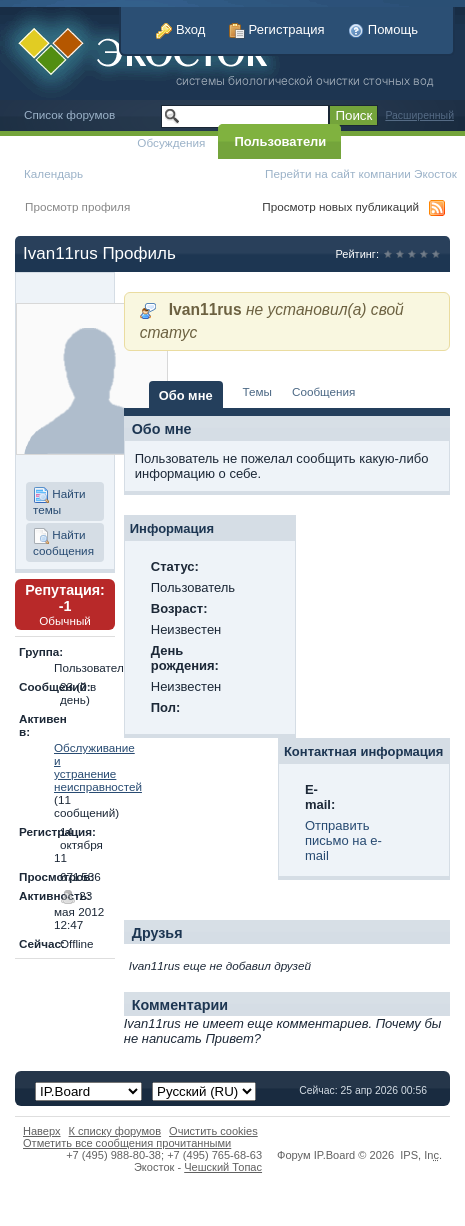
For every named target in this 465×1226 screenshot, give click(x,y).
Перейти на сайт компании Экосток (361, 173)
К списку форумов (115, 1131)
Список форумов (69, 114)
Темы (257, 391)
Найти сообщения (63, 542)
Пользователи (280, 141)
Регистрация (277, 29)
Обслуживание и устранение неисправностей (98, 767)
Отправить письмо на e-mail (343, 840)
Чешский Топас (223, 1167)
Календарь (53, 173)
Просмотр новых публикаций (340, 206)
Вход (180, 29)
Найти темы (59, 501)
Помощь (383, 29)
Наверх (42, 1131)
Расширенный (419, 115)
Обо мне (186, 395)
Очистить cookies (213, 1131)
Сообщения (323, 391)
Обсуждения (171, 142)
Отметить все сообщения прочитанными (127, 1143)
